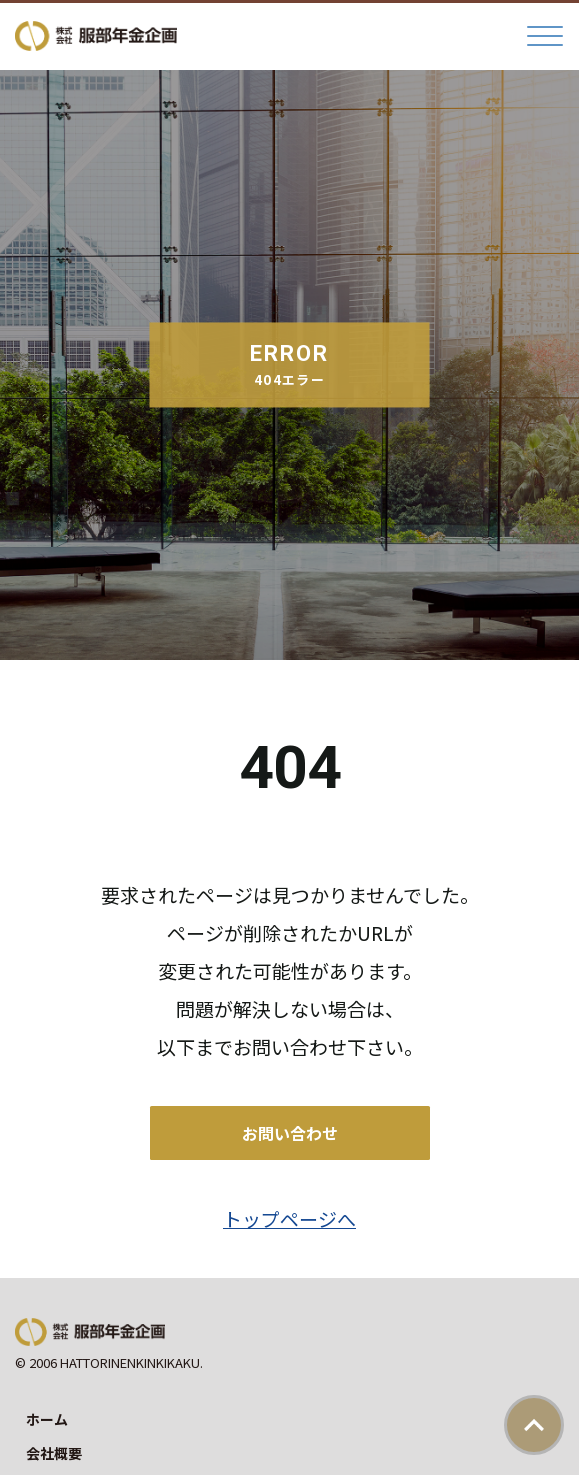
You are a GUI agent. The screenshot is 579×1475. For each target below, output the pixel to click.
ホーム (47, 1419)
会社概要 (54, 1453)
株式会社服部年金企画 (96, 36)
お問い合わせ (290, 1133)
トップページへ (289, 1218)
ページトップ (534, 1425)
